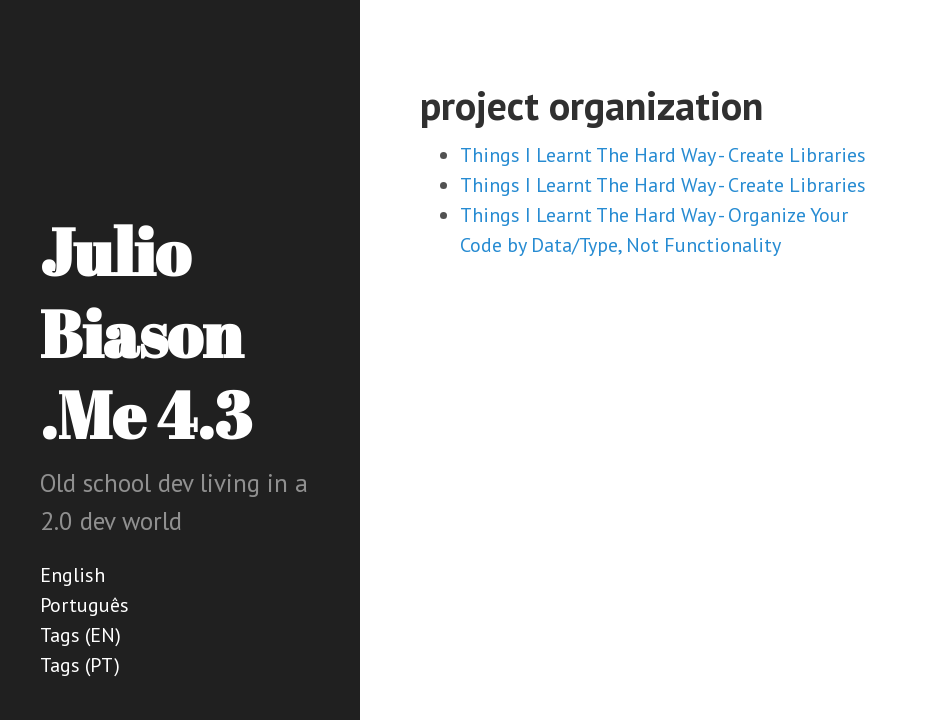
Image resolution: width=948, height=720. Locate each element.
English (72, 575)
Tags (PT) (80, 665)
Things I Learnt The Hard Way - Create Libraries (663, 155)
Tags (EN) (80, 635)
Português (84, 605)
